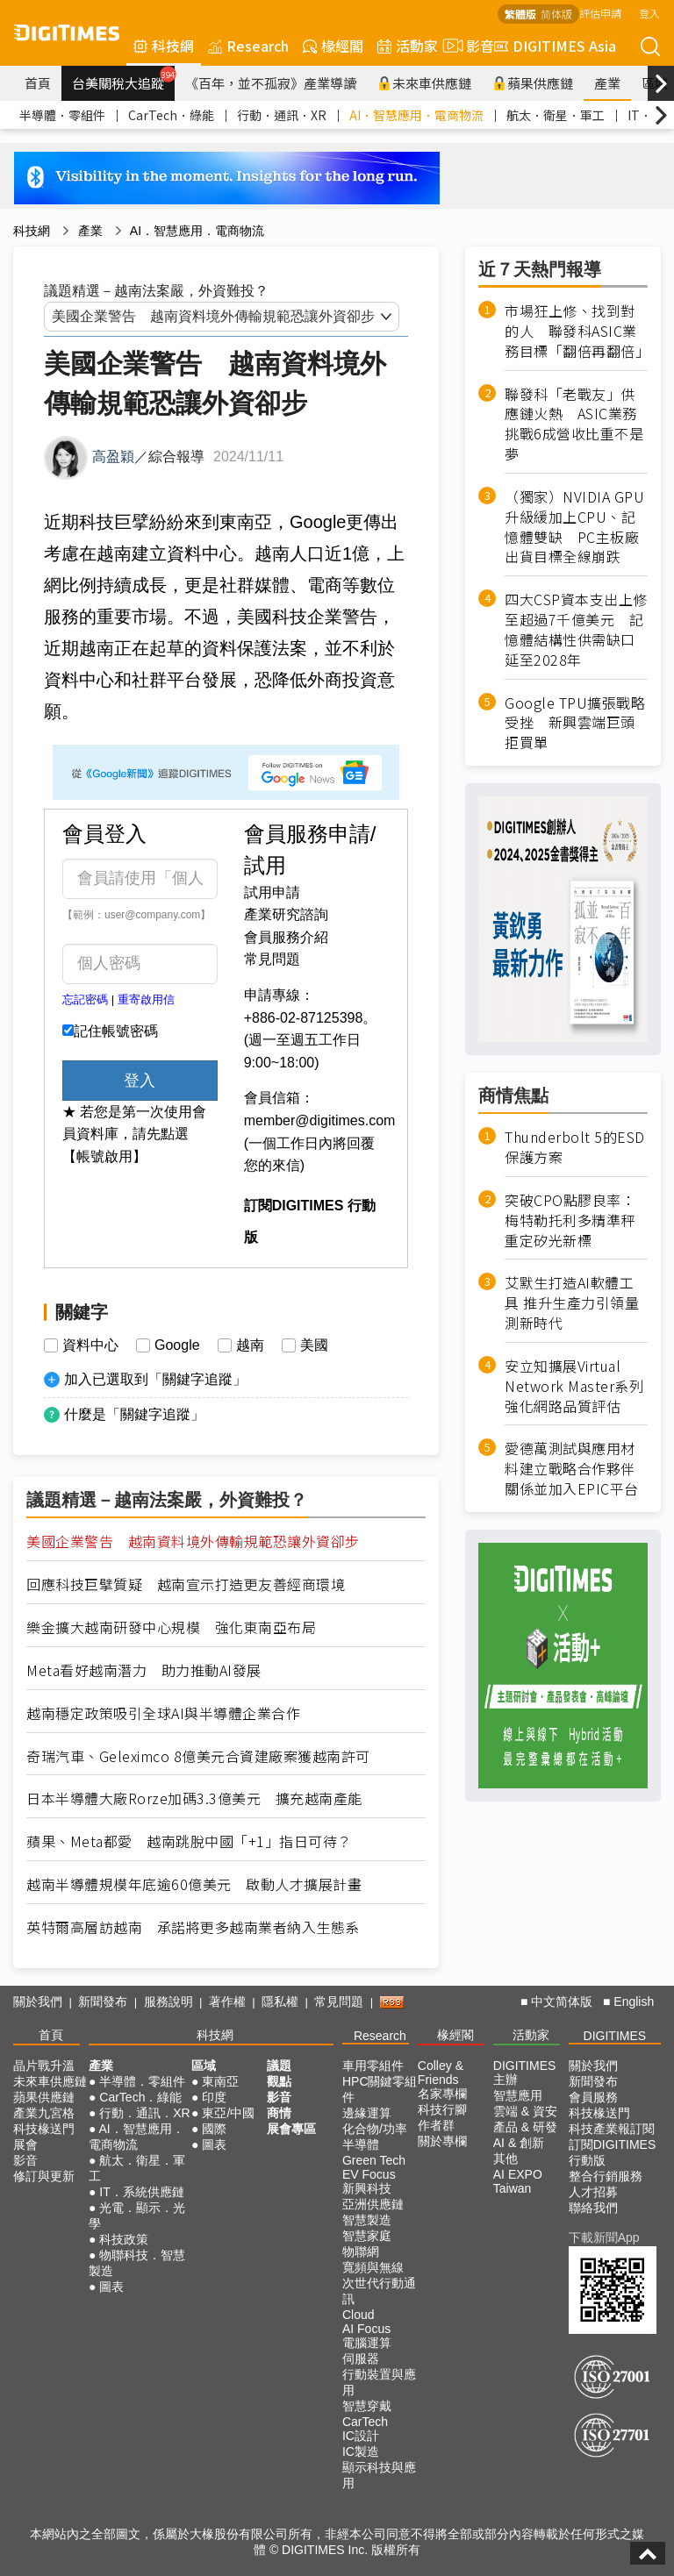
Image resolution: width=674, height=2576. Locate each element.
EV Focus (369, 2174)
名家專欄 (442, 2094)
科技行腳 (442, 2109)
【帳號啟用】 (104, 1156)
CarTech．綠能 (171, 115)
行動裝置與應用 (379, 2382)
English (633, 2001)
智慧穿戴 (366, 2406)
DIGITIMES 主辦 (524, 2073)
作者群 (436, 2125)
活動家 (407, 45)
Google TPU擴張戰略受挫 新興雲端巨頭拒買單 (575, 723)
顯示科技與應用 (379, 2475)
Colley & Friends (440, 2073)
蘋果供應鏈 (532, 83)
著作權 (227, 2001)
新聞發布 (102, 2001)
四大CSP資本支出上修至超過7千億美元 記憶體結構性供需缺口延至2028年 (576, 629)
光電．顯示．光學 (137, 2215)
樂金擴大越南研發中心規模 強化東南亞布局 (171, 1627)
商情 (279, 2113)
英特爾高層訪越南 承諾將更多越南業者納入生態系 (193, 1927)
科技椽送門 (44, 2129)
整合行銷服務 (605, 2176)
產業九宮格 (44, 2113)
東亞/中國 (228, 2113)
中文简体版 (561, 2001)
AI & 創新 (518, 2143)
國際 (214, 2129)
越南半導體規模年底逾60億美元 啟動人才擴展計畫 (194, 1884)
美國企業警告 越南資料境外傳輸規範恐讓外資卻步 (193, 1541)
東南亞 (220, 2081)
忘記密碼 (85, 999)
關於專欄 (442, 2141)
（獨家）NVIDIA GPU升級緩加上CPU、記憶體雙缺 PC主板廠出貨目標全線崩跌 (574, 527)
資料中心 (90, 1345)
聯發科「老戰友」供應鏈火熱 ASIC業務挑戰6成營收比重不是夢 (574, 424)
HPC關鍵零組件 (380, 2089)
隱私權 (280, 2001)
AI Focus (366, 2329)
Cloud (358, 2315)
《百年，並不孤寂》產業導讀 (270, 83)
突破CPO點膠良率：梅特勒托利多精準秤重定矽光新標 (570, 1220)
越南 (250, 1345)
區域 (203, 2066)
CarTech (365, 2422)
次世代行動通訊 (379, 2291)
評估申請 (600, 12)
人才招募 (593, 2192)
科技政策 (123, 2239)
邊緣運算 (366, 2113)
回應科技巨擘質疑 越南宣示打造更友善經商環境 (185, 1584)
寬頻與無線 (373, 2267)
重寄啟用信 (146, 999)
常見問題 (272, 959)
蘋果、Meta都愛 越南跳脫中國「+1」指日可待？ (189, 1841)
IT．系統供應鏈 (141, 2192)
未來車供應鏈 (424, 83)
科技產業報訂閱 (612, 2129)
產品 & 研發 (525, 2127)
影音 (466, 45)
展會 (25, 2144)
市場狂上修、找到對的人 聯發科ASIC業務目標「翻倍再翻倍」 (576, 331)
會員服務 (593, 2097)
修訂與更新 (44, 2176)
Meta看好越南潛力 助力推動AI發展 (144, 1670)
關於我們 (37, 2001)
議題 (279, 2066)
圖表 (111, 2287)
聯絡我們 (593, 2208)
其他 (505, 2158)
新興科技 (366, 2188)
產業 (607, 83)
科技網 (163, 45)
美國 (314, 1345)
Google (177, 1345)
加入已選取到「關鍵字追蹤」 (155, 1379)
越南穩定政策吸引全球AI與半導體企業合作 (163, 1713)
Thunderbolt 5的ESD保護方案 (575, 1147)
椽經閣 (333, 45)
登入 (649, 12)
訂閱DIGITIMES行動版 (612, 2152)
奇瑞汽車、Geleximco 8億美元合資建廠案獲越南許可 (198, 1756)
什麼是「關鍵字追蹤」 (134, 1414)
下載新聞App (604, 2237)
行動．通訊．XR (281, 115)
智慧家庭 (366, 2236)
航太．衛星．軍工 (555, 115)
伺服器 (360, 2358)
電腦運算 (366, 2343)
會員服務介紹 (286, 937)
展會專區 (291, 2129)
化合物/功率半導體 (374, 2136)
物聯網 (360, 2251)
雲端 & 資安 (525, 2111)
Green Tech (373, 2160)
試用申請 (272, 892)
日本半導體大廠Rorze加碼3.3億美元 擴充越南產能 (194, 1798)
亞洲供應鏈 (373, 2204)
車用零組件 (373, 2066)
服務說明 (168, 2001)
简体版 (556, 13)
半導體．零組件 (62, 115)
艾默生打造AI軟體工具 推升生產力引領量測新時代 (572, 1303)
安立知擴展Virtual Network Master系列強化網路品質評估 (574, 1386)
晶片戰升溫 (44, 2066)
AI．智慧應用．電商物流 (416, 115)
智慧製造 (366, 2220)
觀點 (279, 2081)
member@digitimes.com (320, 1120)
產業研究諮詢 (286, 914)
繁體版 (520, 13)
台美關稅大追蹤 (123, 79)
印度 (214, 2097)
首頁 (38, 83)
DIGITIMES (615, 2036)
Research (248, 45)
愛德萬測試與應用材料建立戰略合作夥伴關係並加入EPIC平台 (572, 1468)
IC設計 (360, 2436)
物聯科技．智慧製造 (137, 2263)
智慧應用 (517, 2095)
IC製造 (360, 2451)
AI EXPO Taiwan (517, 2181)
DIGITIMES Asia (555, 45)
